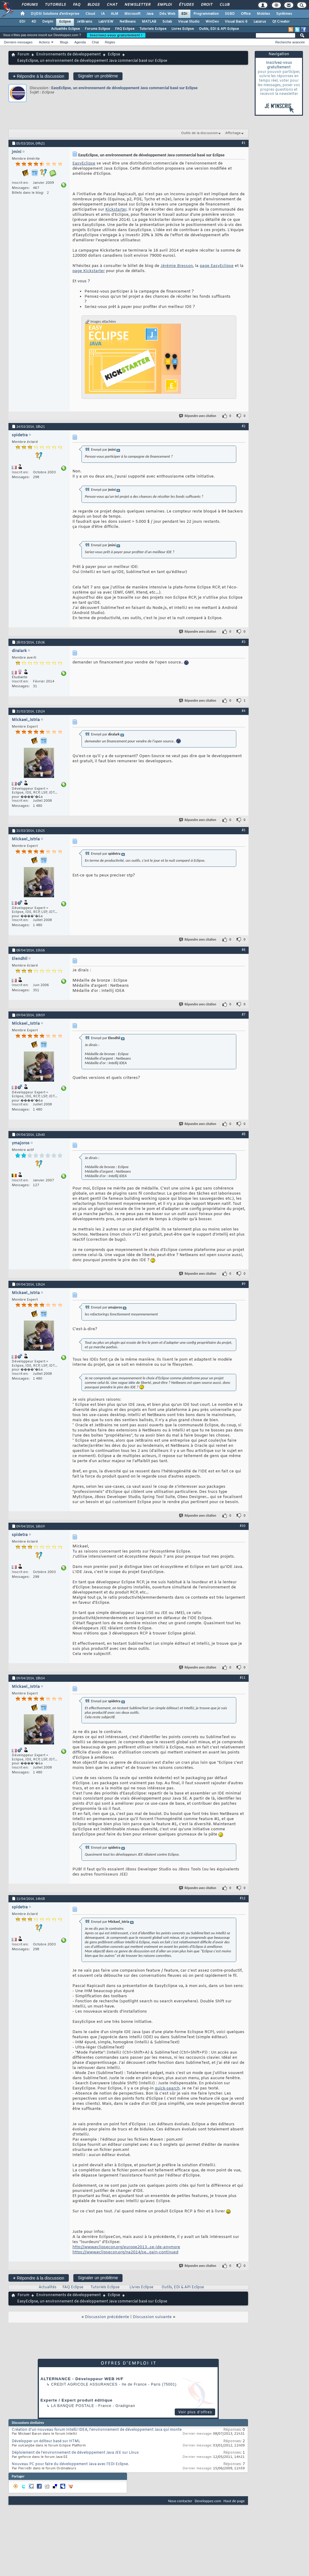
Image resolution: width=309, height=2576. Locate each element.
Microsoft (132, 14)
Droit (206, 4)
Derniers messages (18, 42)
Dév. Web (167, 14)
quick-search (167, 2088)
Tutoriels (55, 4)
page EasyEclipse (217, 265)
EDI (184, 14)
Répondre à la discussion (38, 76)
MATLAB (149, 22)
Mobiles (263, 14)
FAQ (76, 4)
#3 (243, 642)
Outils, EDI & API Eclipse (219, 29)
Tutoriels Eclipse (153, 29)
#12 (242, 1898)
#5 (243, 830)
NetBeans (127, 22)
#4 (243, 711)
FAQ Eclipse (125, 29)
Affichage (233, 133)
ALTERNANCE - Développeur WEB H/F (81, 2379)
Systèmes (284, 14)
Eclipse (65, 22)
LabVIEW (105, 22)
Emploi (164, 4)
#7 (243, 1014)
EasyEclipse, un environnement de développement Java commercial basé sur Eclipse (124, 87)
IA (103, 14)
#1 (243, 143)
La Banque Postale (72, 2406)
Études (186, 4)
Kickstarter (115, 209)
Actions (44, 42)
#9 (243, 1284)
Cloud (90, 14)
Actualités (47, 2287)
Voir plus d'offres (195, 2412)
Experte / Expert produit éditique (76, 2400)
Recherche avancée (290, 42)
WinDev (212, 22)
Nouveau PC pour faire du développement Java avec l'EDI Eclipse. (70, 2464)
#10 (242, 1526)
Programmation (206, 14)
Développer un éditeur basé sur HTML (46, 2441)
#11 (242, 1677)
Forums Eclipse (97, 29)
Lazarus (259, 22)
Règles (110, 42)
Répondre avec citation (198, 416)
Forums (29, 4)
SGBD (230, 14)
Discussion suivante (152, 2317)
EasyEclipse (83, 163)
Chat (112, 4)
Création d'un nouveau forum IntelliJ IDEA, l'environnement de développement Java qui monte (97, 2429)
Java (149, 14)
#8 (243, 1134)
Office (246, 14)
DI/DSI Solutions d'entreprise (55, 14)
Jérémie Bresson (177, 265)
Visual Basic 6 (236, 22)
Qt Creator (281, 22)
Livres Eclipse (182, 29)
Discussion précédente (107, 2317)
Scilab (167, 22)
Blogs (93, 4)
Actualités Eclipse (65, 29)
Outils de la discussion (199, 133)
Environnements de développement (68, 54)
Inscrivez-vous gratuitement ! (116, 35)
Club (224, 4)
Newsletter (137, 4)
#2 (243, 426)
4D (33, 22)
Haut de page (234, 2501)
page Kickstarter (88, 271)
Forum (23, 54)
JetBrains (84, 22)
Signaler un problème (98, 76)
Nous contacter (180, 2501)
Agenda (80, 42)
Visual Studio (188, 22)
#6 (243, 950)
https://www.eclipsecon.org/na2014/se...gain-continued (125, 2252)
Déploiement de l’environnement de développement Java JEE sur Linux (75, 2452)
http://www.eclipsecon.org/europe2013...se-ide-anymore (126, 2247)
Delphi (47, 22)
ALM (114, 14)
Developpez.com (208, 2501)
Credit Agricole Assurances (84, 2384)
